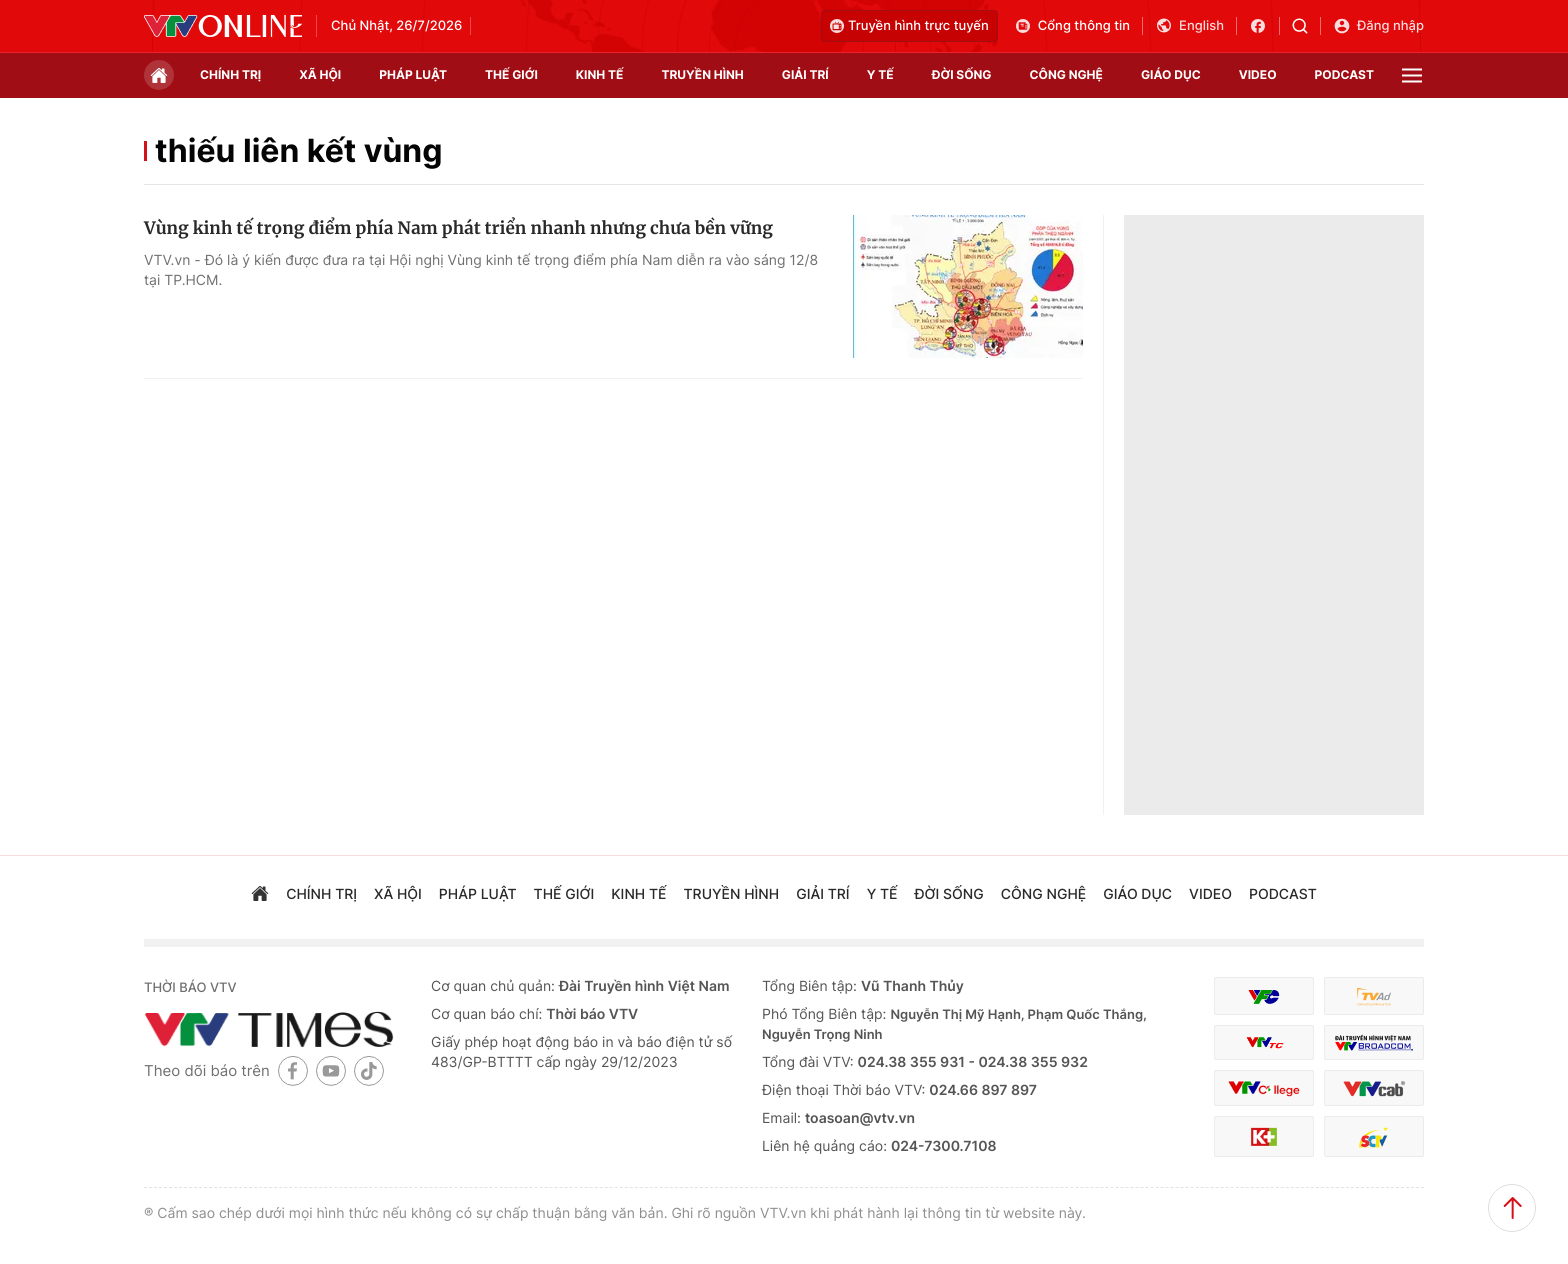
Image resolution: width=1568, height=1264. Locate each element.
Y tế (880, 74)
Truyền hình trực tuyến (909, 26)
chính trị (230, 74)
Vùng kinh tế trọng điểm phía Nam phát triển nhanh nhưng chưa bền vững (458, 228)
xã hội (320, 74)
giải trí (805, 74)
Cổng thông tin (1072, 26)
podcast (1344, 74)
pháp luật (413, 74)
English (1189, 26)
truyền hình (702, 74)
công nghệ (1066, 74)
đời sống (962, 74)
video (1258, 74)
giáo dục (1171, 74)
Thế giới (511, 74)
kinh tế (600, 74)
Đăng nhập (1378, 26)
